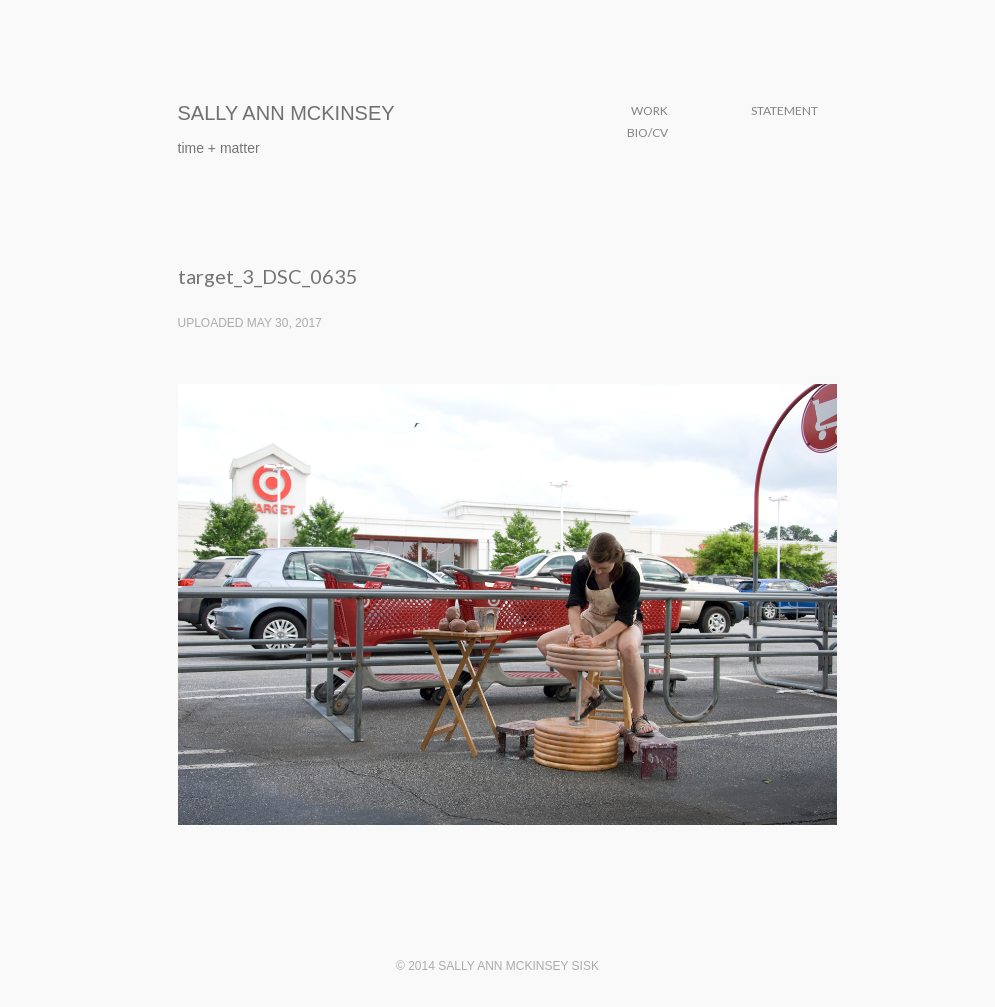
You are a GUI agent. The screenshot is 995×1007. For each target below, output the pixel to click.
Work (649, 110)
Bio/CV (647, 132)
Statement (784, 110)
